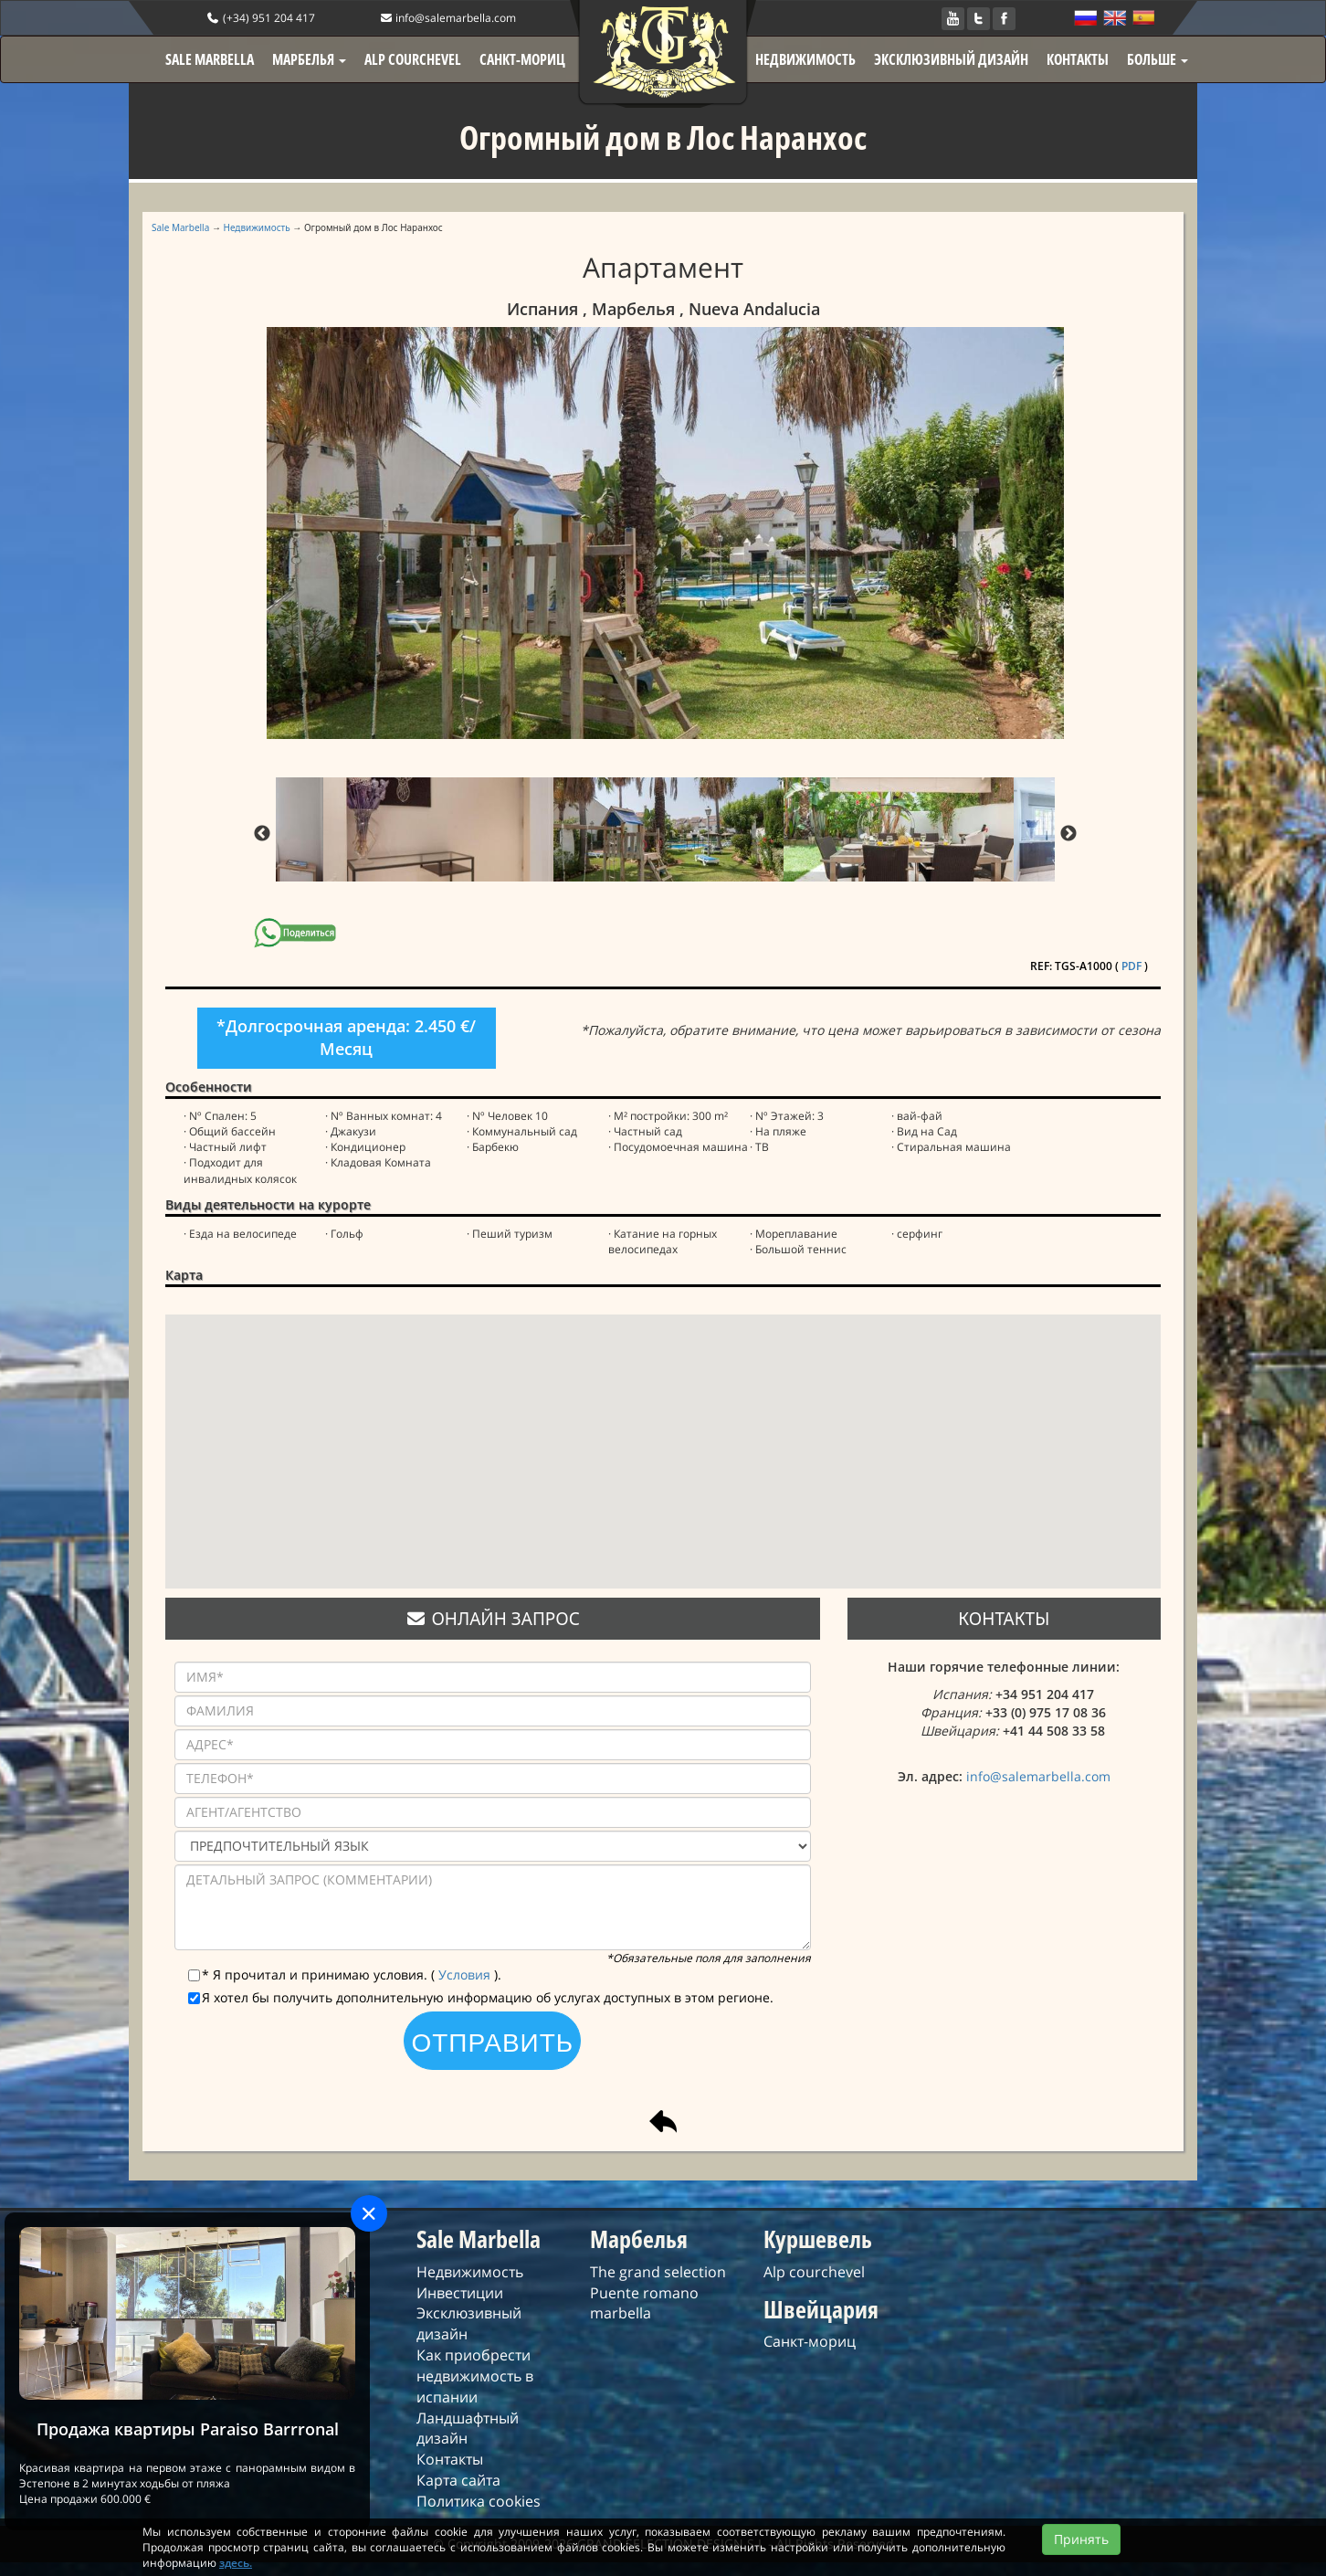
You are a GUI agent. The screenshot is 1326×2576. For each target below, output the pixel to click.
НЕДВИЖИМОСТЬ (805, 59)
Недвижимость (257, 227)
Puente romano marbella (644, 2303)
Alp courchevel (814, 2272)
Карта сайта (458, 2480)
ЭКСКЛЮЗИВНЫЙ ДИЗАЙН (951, 59)
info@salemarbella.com (447, 18)
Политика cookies (478, 2501)
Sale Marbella (180, 227)
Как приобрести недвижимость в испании (474, 2376)
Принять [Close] (1081, 2554)
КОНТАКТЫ (1078, 59)
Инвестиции (459, 2293)
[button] (663, 1435)
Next (1068, 834)
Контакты (449, 2459)
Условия (466, 1974)
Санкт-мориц (809, 2341)
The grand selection (658, 2272)
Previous (262, 834)
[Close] (369, 2213)
